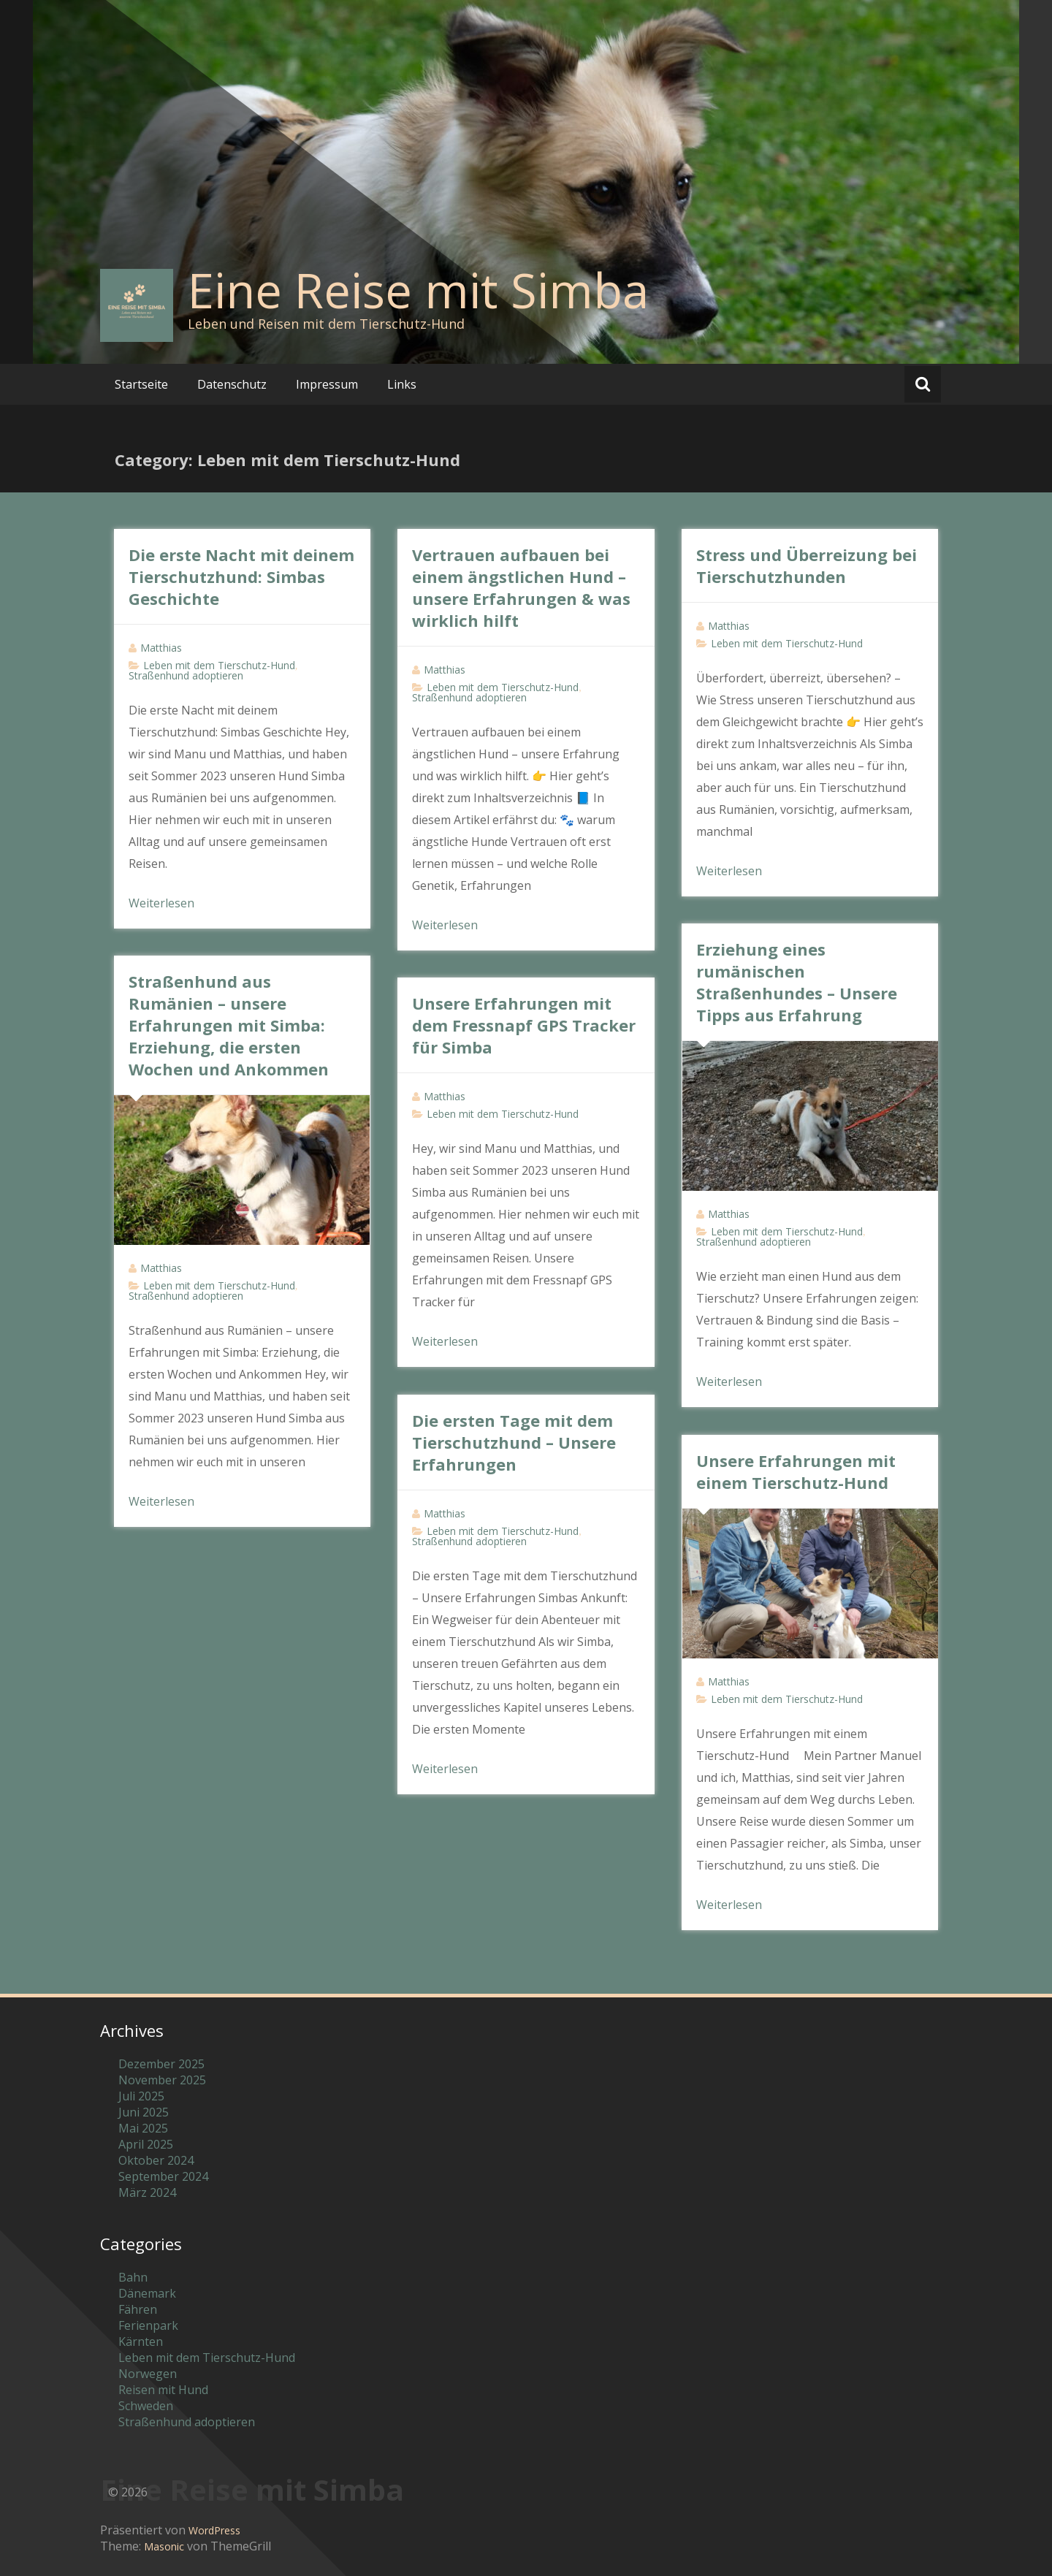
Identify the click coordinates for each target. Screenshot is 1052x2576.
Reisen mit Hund (163, 2390)
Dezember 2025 (161, 2064)
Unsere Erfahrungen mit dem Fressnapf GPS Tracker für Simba (524, 1025)
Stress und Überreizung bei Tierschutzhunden (806, 565)
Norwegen (147, 2374)
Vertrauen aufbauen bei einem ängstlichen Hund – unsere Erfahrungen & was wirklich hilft (521, 587)
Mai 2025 (143, 2128)
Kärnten (140, 2341)
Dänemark (147, 2293)
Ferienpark (148, 2325)
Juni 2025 (143, 2112)
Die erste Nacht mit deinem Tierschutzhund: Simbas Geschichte (241, 576)
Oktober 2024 (156, 2160)
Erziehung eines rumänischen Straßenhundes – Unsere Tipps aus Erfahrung (796, 982)
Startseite (141, 384)
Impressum (327, 384)
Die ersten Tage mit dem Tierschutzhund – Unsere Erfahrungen (514, 1442)
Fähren (137, 2309)
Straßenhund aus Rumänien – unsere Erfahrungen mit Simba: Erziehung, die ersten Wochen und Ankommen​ (229, 1025)
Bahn (133, 2277)
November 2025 (162, 2080)
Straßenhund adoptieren (186, 675)
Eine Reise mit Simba (418, 290)
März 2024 (147, 2192)
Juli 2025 (141, 2096)
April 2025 (145, 2144)
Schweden (145, 2406)
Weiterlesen (161, 903)
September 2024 (163, 2176)
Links (401, 384)
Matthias (161, 648)
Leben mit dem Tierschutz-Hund (219, 665)
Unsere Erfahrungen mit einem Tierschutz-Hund (796, 1471)
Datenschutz (232, 384)
